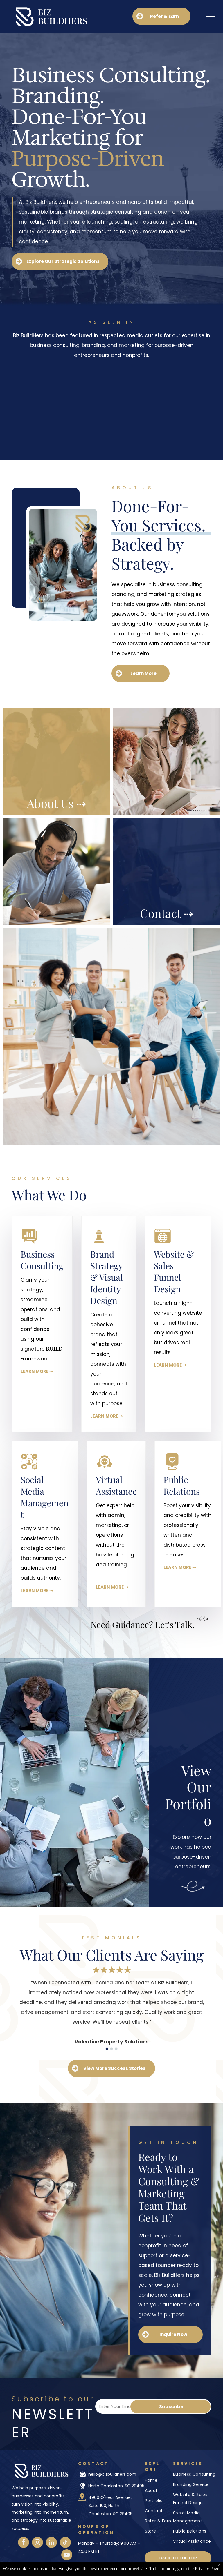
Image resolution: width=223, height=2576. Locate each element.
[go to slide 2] (111, 2049)
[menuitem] (195, 2475)
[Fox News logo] (160, 406)
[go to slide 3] (116, 2049)
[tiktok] (65, 2543)
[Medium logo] (160, 434)
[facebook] (23, 2543)
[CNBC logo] (160, 379)
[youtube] (66, 2555)
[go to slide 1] (107, 2049)
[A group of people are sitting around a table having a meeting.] (111, 1036)
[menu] (210, 16)
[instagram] (37, 2543)
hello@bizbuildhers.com (112, 2474)
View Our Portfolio (188, 1795)
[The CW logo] (63, 433)
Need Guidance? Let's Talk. (143, 1624)
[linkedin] (51, 2543)
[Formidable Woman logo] (63, 405)
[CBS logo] (63, 379)
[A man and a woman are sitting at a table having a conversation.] (166, 761)
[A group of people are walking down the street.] (56, 871)
